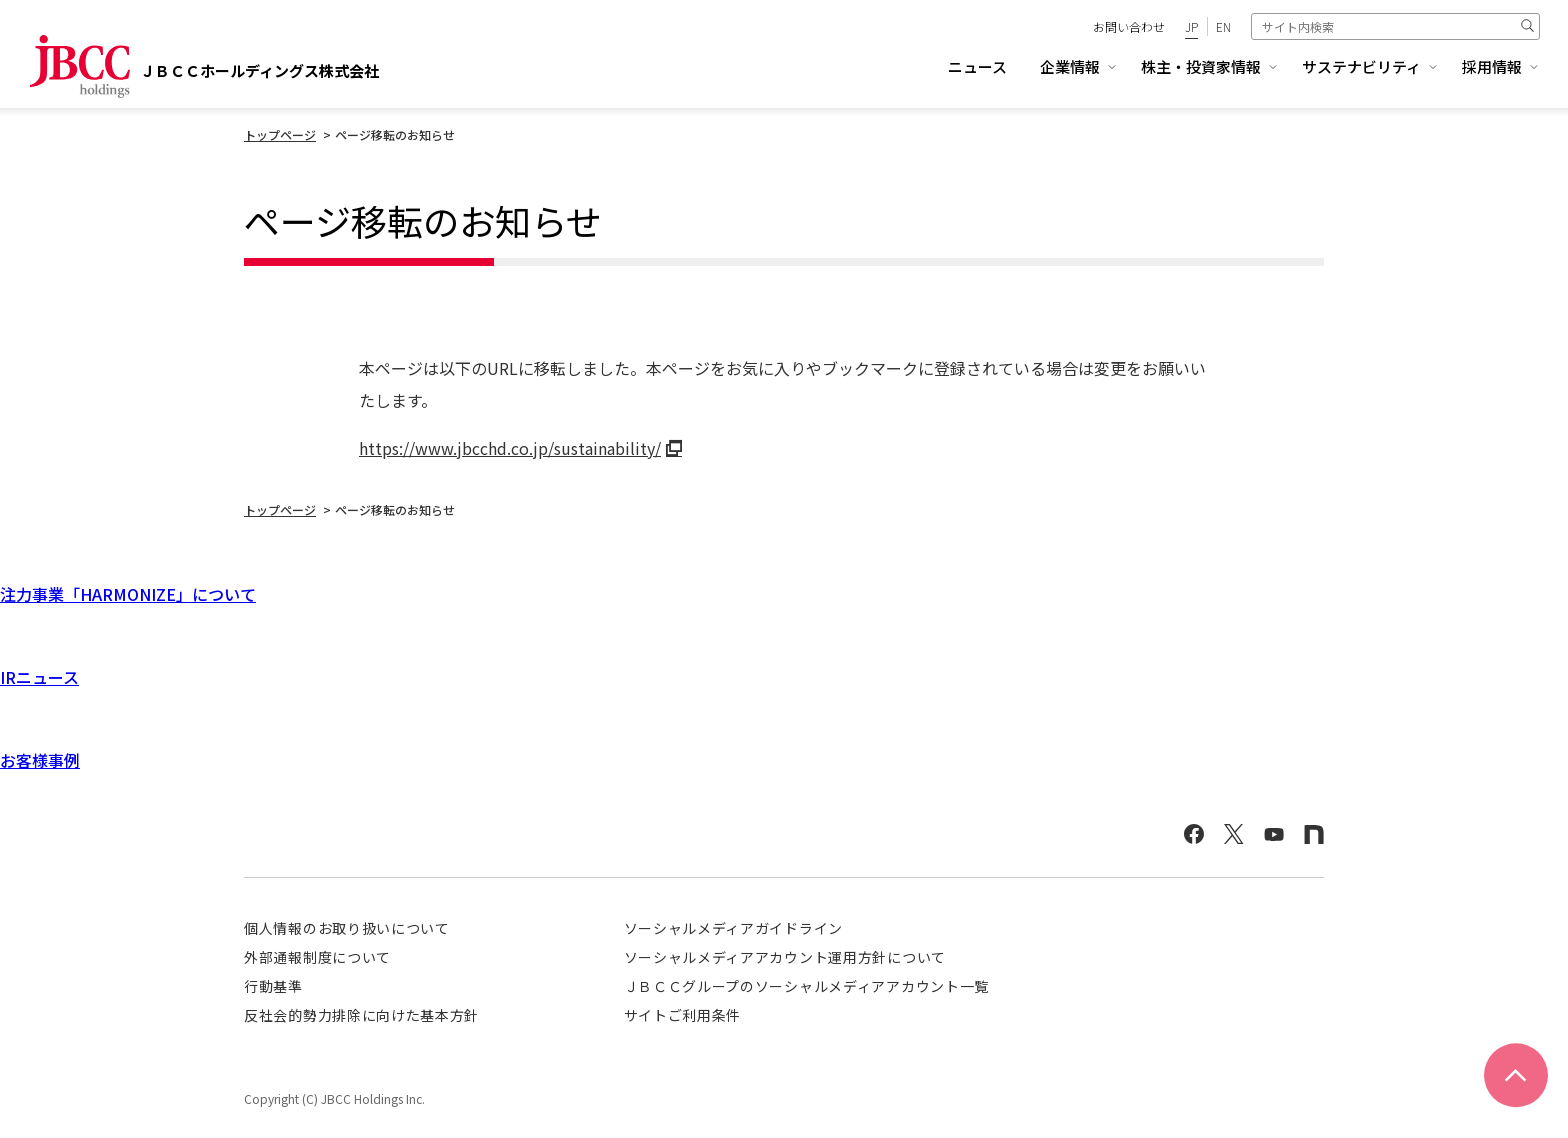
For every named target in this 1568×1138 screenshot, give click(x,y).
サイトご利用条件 (683, 1015)
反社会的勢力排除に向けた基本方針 (361, 1015)
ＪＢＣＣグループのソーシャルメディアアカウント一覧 (807, 986)
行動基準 (273, 986)
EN (1223, 26)
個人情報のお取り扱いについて (347, 928)
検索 (1527, 26)
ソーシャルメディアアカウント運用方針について (785, 957)
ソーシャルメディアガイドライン (734, 928)
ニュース (977, 66)
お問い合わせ (1129, 26)
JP (1191, 26)
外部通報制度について (317, 957)
